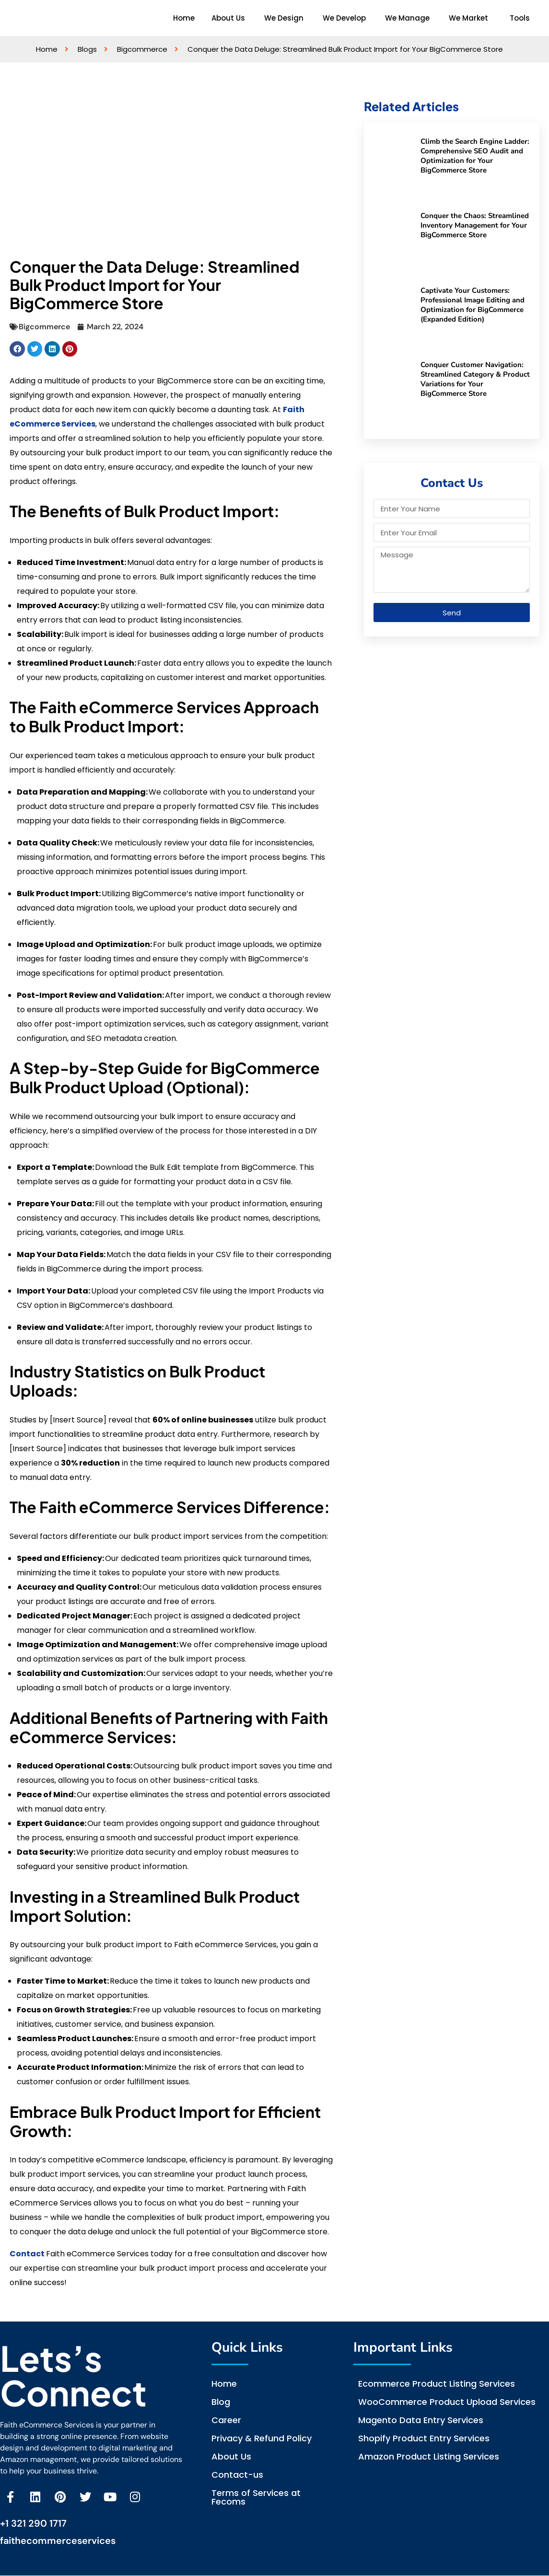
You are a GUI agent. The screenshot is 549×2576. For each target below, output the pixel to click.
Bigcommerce (44, 327)
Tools (520, 18)
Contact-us (237, 2475)
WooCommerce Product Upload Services (447, 2402)
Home (184, 18)
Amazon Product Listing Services (428, 2456)
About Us (228, 18)
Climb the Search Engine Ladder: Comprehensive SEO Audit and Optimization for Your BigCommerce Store (475, 156)
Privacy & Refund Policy (261, 2438)
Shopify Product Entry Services (424, 2438)
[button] (230, 18)
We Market (468, 18)
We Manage (407, 18)
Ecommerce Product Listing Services (436, 2384)
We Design (284, 18)
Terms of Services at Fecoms (256, 2497)
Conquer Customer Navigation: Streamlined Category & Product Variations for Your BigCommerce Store (475, 379)
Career (226, 2420)
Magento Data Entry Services (420, 2420)
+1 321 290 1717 (33, 2524)
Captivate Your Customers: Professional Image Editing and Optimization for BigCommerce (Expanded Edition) (473, 305)
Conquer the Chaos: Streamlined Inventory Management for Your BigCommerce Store (475, 225)
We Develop (344, 18)
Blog (220, 2402)
